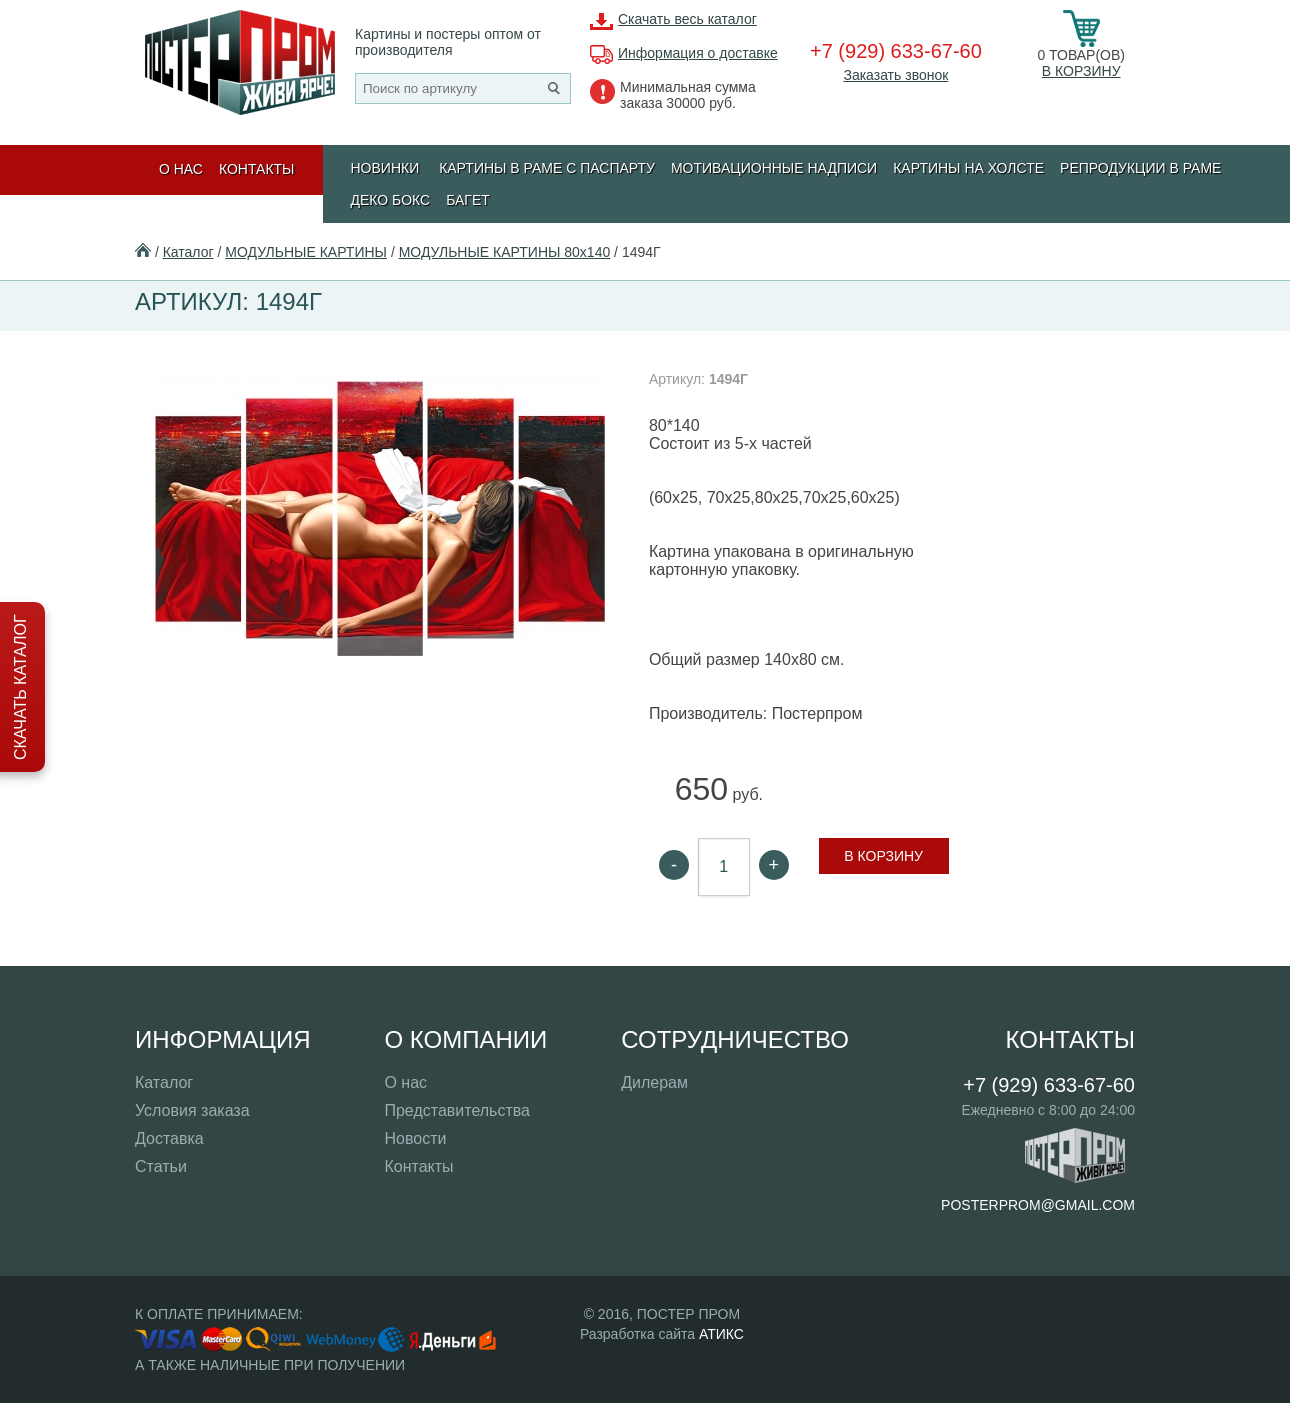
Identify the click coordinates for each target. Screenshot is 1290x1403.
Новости (415, 1138)
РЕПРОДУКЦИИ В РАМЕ (1140, 168)
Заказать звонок (895, 75)
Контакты (257, 169)
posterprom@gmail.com (1038, 1205)
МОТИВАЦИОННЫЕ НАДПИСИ (774, 168)
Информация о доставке (698, 53)
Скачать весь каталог (687, 19)
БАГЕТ (468, 200)
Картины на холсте (968, 168)
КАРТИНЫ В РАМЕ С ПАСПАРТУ (547, 168)
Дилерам (654, 1082)
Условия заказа (192, 1110)
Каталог (188, 252)
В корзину (1081, 71)
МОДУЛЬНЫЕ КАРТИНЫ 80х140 (505, 252)
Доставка (169, 1138)
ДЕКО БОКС (391, 200)
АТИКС (721, 1334)
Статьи (161, 1166)
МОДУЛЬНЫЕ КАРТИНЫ (306, 252)
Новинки (385, 168)
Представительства (457, 1110)
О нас (181, 169)
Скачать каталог (20, 687)
